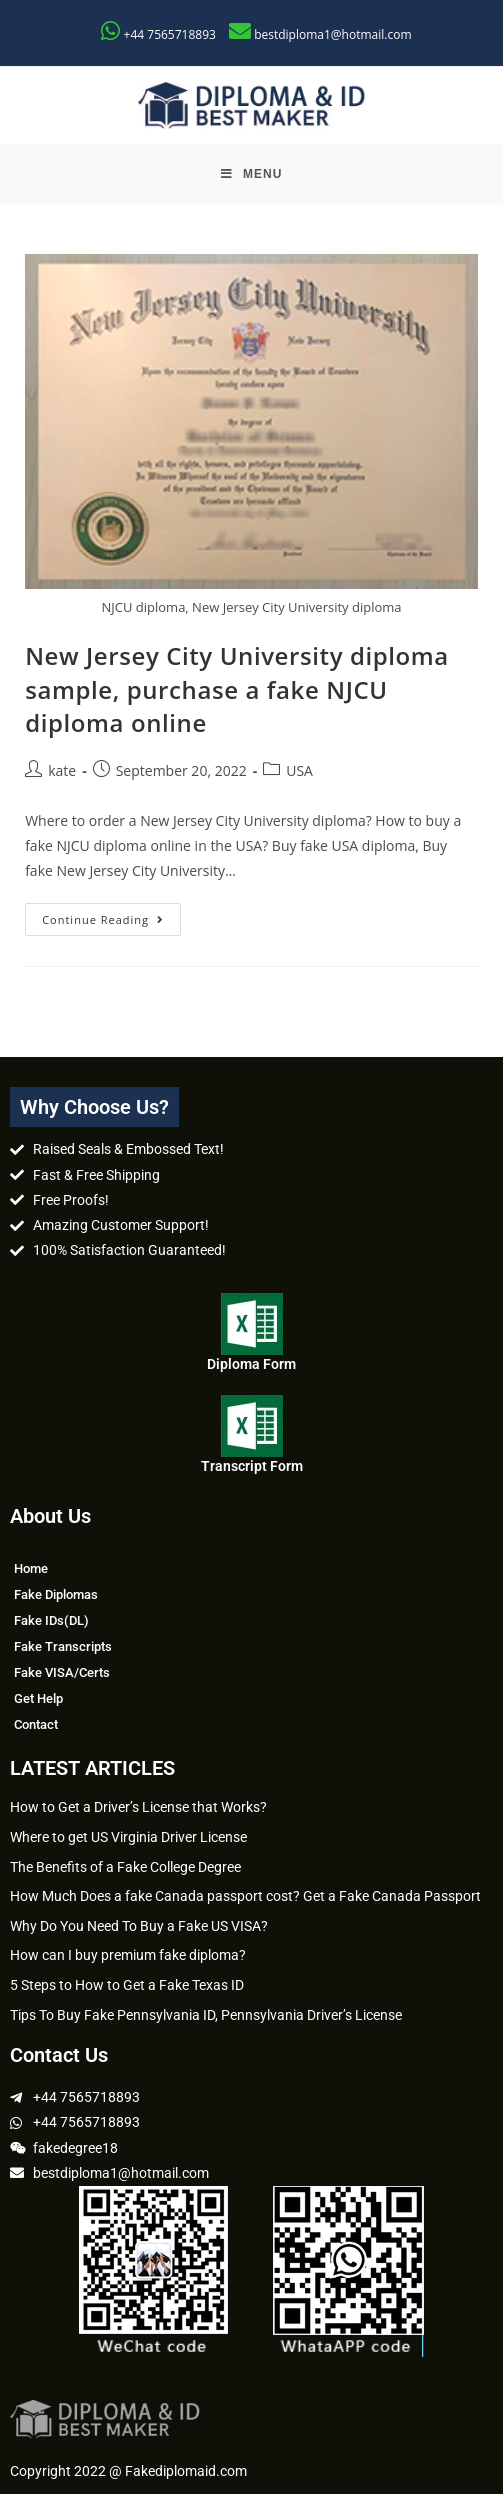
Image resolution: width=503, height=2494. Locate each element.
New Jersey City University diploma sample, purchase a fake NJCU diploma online (237, 689)
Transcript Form (252, 1466)
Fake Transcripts (63, 1646)
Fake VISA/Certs (62, 1672)
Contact (36, 1724)
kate (62, 770)
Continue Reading (111, 915)
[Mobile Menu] (252, 174)
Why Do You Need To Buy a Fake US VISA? (139, 1926)
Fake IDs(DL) (51, 1620)
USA (299, 770)
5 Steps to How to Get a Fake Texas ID (127, 1985)
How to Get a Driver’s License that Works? (138, 1807)
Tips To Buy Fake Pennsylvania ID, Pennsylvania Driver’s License (206, 2015)
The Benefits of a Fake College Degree (125, 1867)
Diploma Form (251, 1364)
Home (31, 1568)
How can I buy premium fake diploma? (128, 1955)
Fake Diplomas (56, 1594)
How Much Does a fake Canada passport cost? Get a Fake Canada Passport (245, 1896)
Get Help (38, 1698)
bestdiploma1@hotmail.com (332, 34)
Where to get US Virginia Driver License (128, 1837)
